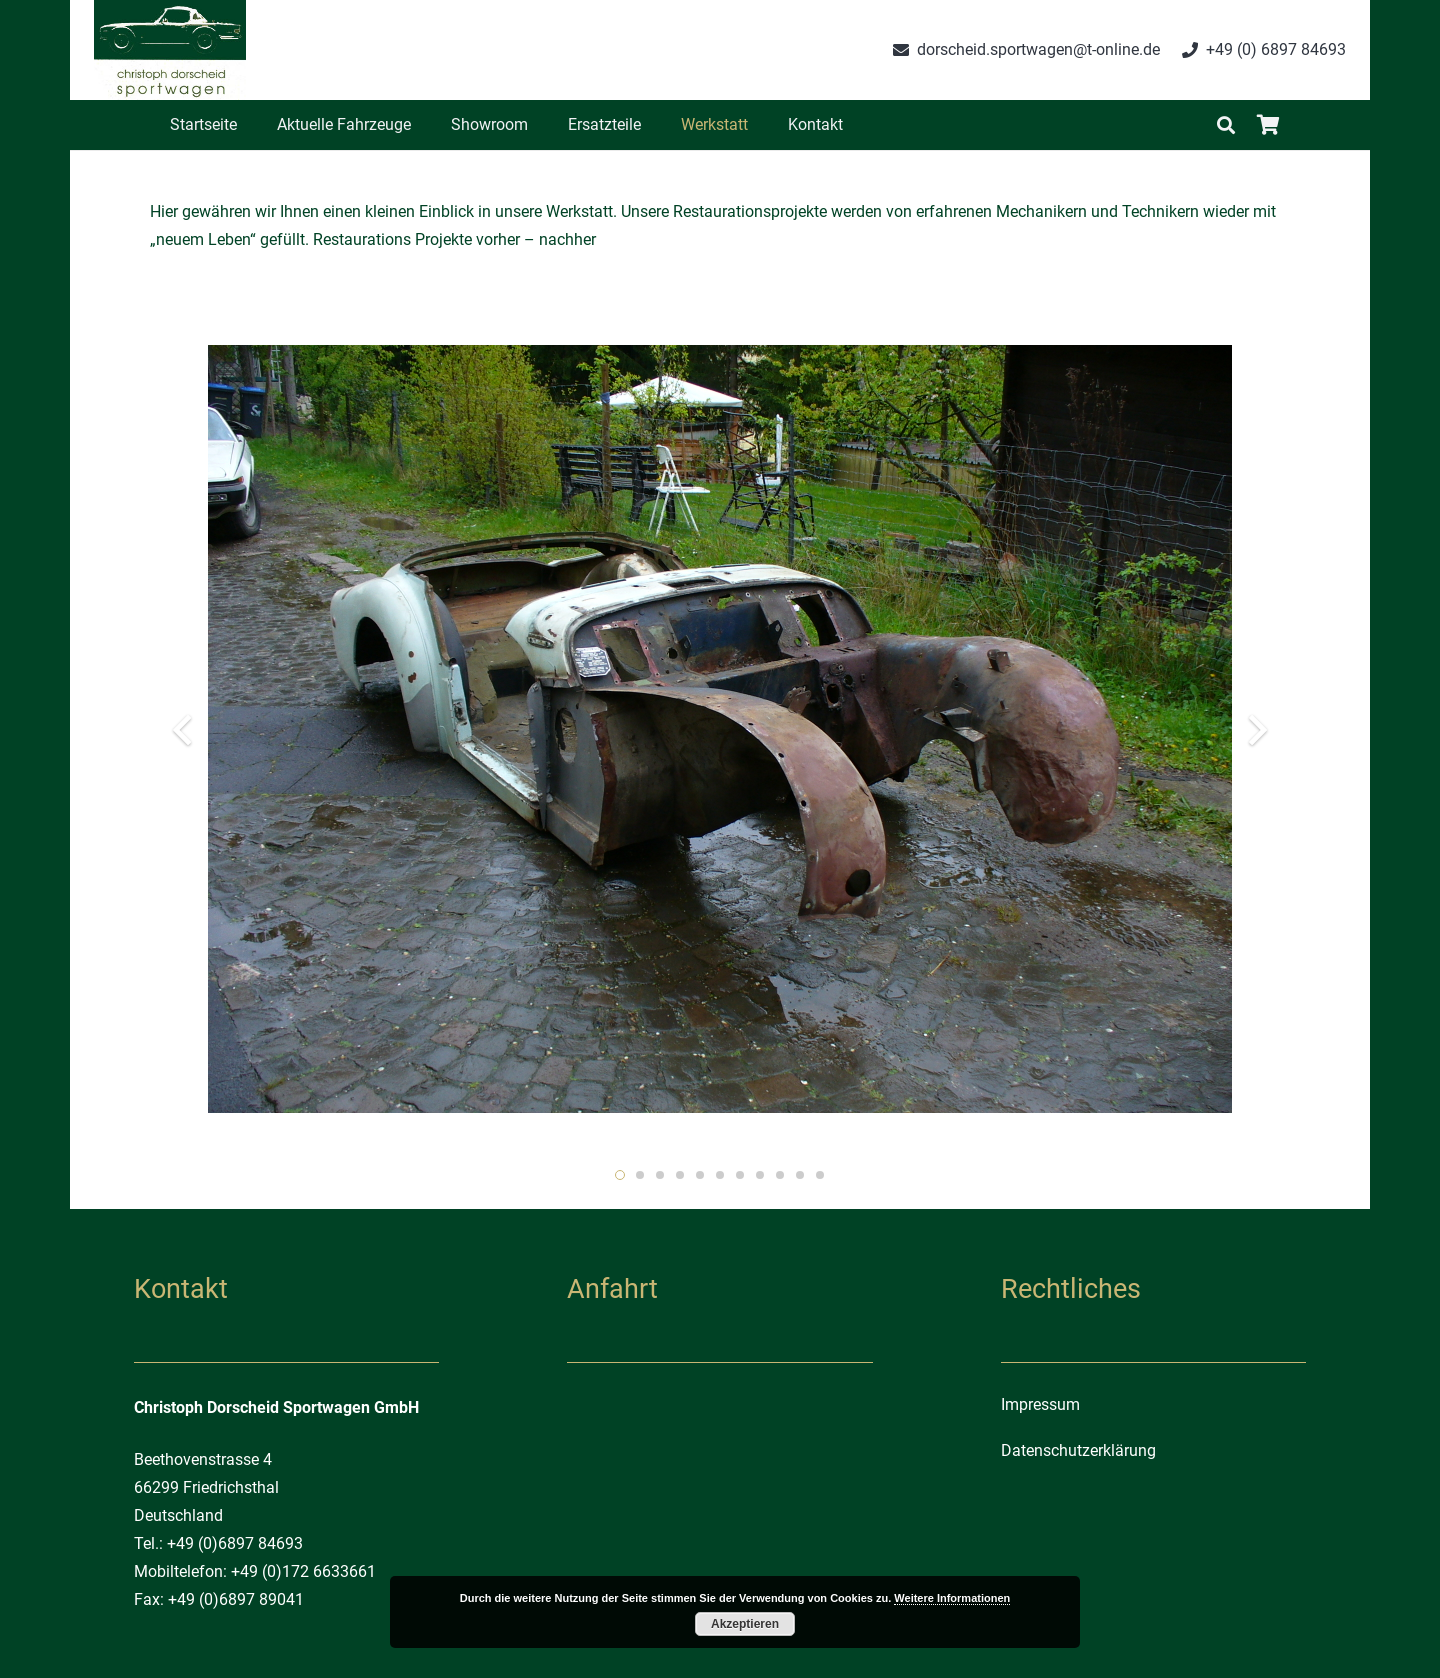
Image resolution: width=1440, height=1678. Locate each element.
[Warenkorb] (1268, 125)
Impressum (1040, 1404)
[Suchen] (1226, 125)
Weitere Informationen (952, 1598)
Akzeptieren (745, 1624)
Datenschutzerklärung (1078, 1450)
